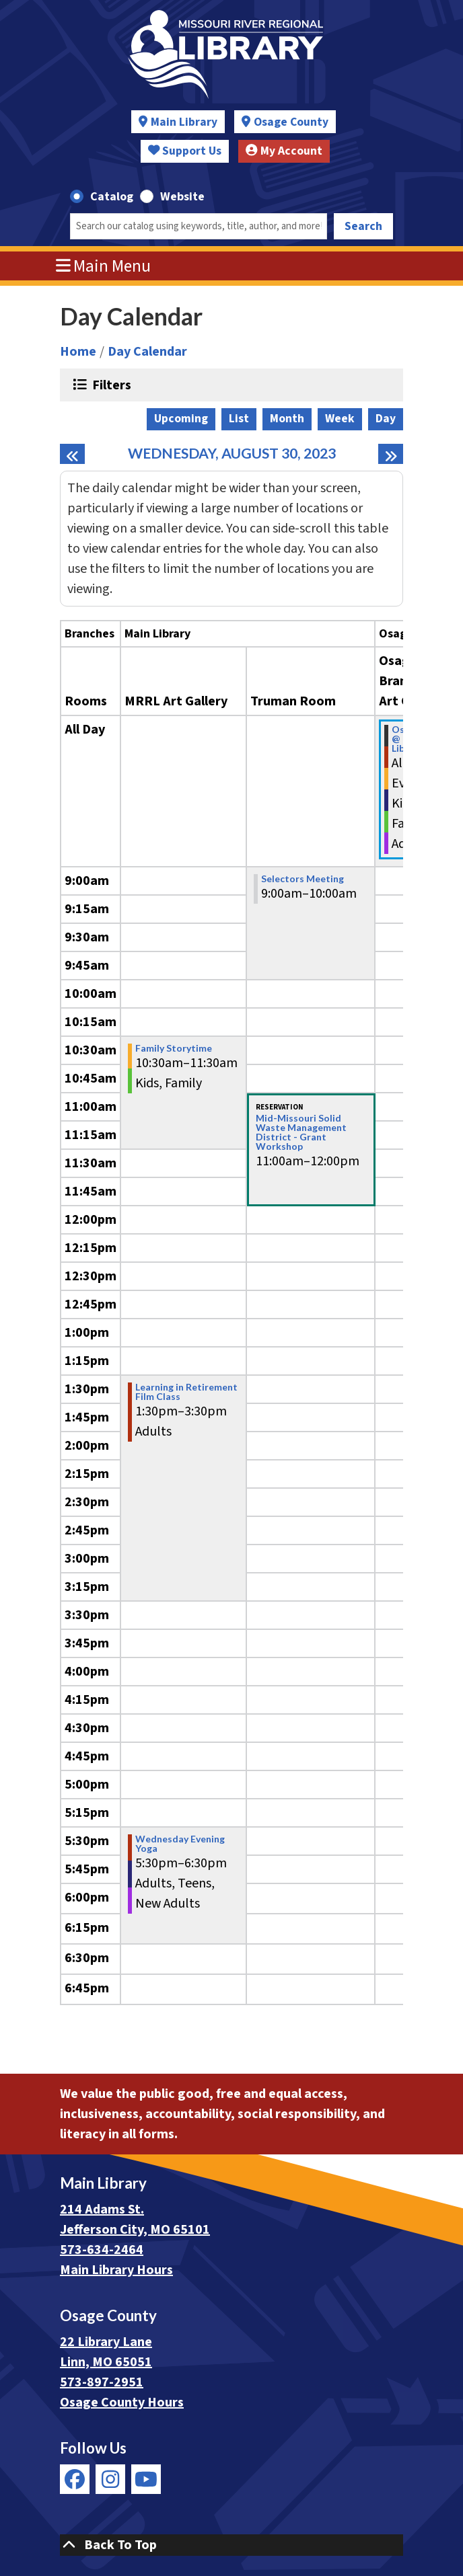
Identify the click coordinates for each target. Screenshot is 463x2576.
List (239, 418)
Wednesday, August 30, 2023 (232, 453)
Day (386, 418)
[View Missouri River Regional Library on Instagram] (110, 2479)
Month (287, 418)
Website (182, 196)
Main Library (184, 122)
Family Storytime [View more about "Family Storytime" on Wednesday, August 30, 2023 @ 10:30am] (173, 1048)
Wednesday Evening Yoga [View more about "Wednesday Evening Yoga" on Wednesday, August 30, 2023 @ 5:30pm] (180, 1843)
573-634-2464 (101, 2249)
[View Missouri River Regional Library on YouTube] (146, 2479)
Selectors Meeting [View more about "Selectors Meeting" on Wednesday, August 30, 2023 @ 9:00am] (302, 879)
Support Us (185, 151)
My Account (284, 151)
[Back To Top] (231, 2545)
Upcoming (181, 418)
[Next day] (390, 454)
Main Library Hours (116, 2270)
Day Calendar (147, 351)
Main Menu (103, 266)
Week (340, 418)
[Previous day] (72, 454)
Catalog (111, 196)
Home (78, 351)
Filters (110, 385)
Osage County (291, 122)
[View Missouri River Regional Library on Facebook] (75, 2479)
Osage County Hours (122, 2402)
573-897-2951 (101, 2382)
